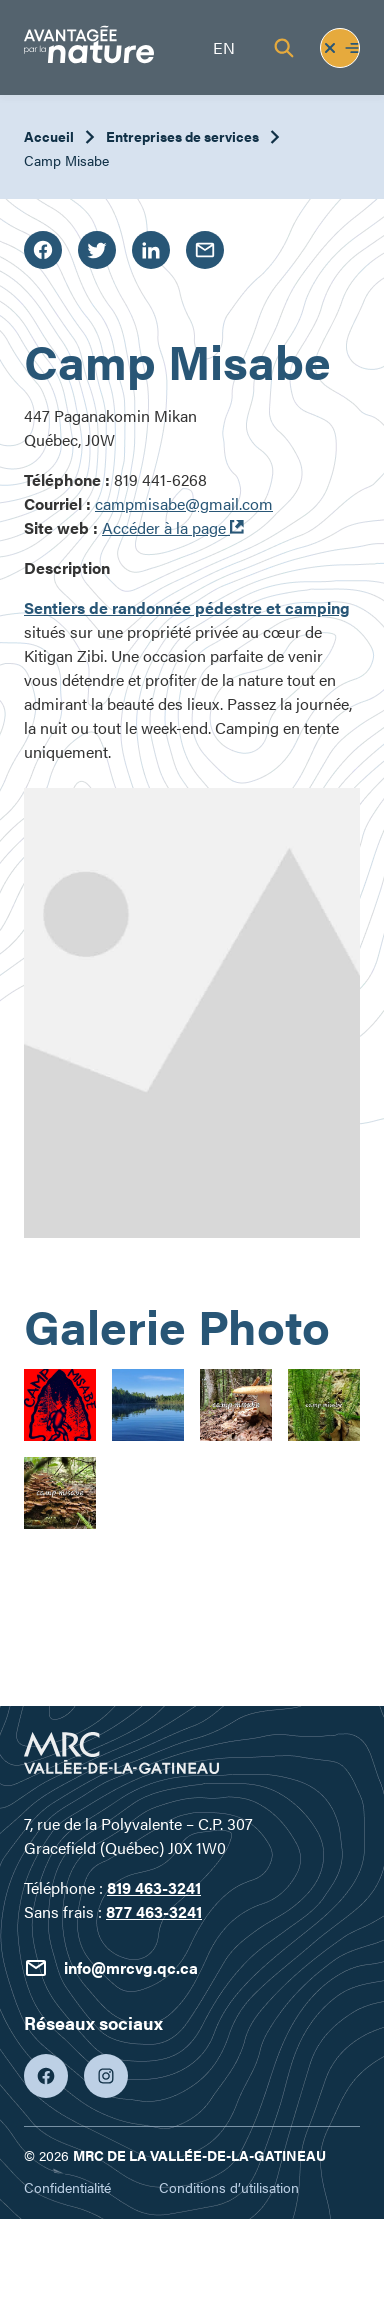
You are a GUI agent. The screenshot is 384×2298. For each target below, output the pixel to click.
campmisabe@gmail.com (184, 503)
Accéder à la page (173, 527)
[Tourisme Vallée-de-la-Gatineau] (89, 47)
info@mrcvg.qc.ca (111, 1968)
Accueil (49, 136)
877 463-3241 (154, 1911)
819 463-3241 (154, 1887)
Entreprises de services (182, 136)
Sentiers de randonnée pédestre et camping (187, 607)
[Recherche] (284, 48)
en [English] (224, 47)
